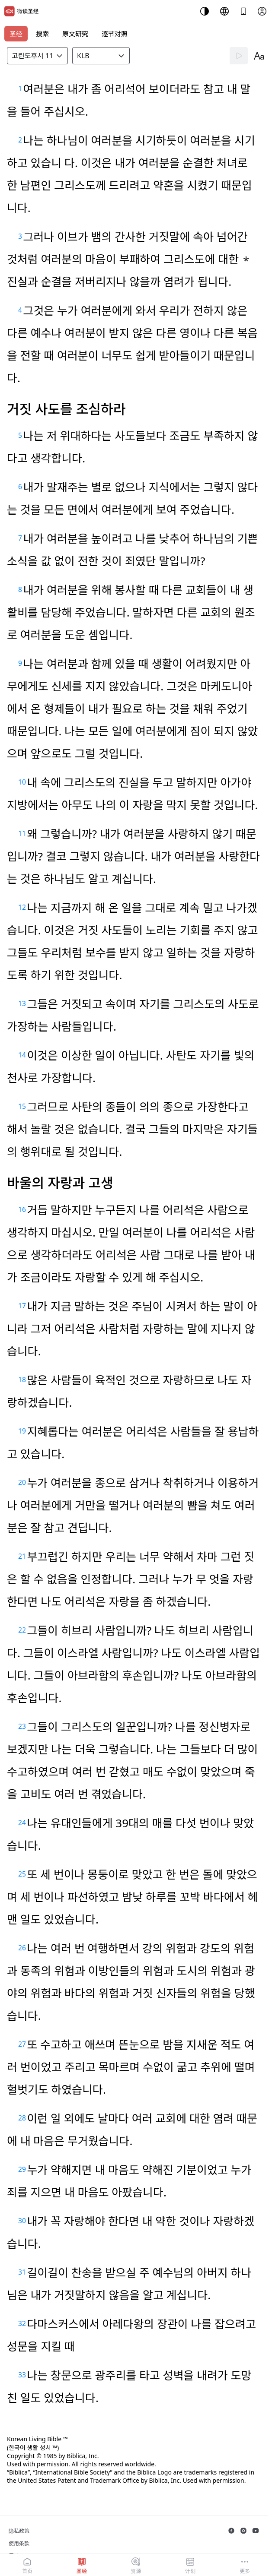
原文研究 (75, 33)
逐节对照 (115, 33)
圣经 (16, 33)
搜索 (42, 33)
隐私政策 (19, 2531)
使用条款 (19, 2543)
